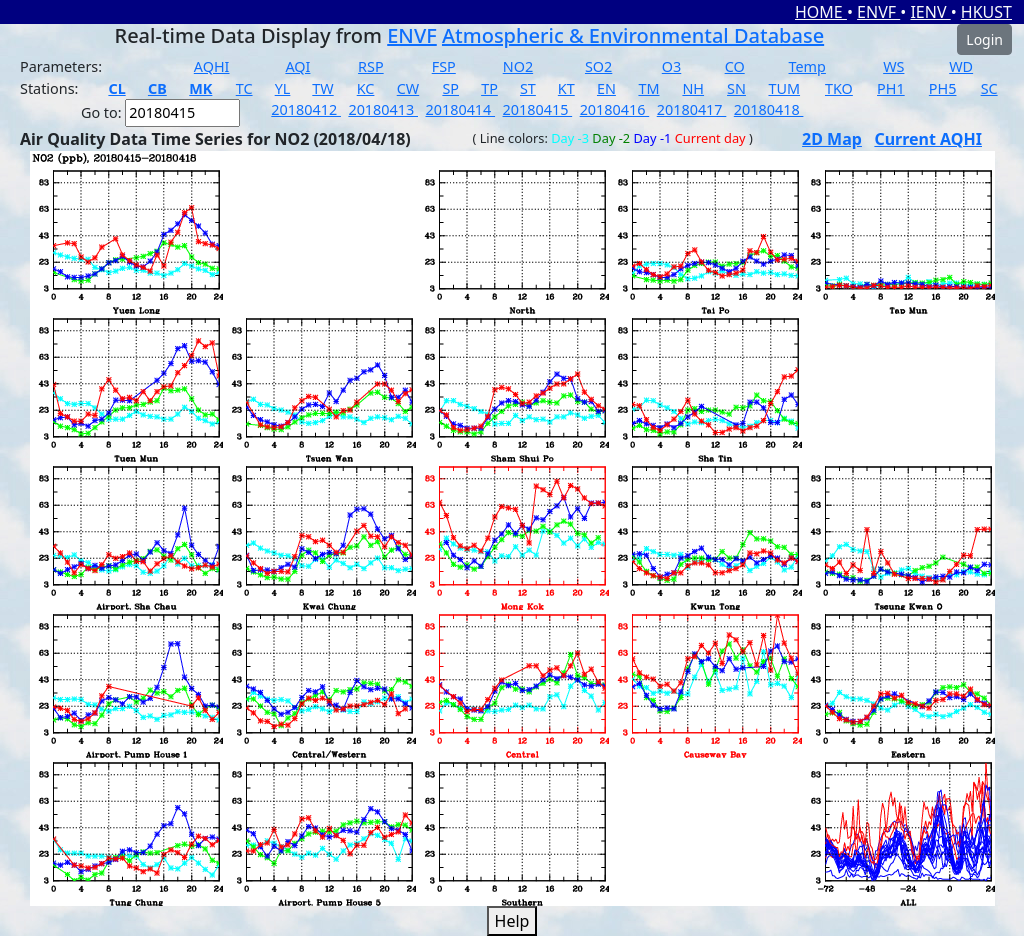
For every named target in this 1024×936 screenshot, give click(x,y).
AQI (297, 66)
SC (989, 88)
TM (648, 88)
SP (450, 88)
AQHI (212, 66)
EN (606, 88)
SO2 (598, 66)
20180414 (460, 109)
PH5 (943, 88)
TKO (839, 88)
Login (984, 39)
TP (489, 88)
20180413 (383, 109)
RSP (371, 66)
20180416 (615, 109)
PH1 (891, 88)
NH (693, 88)
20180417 (692, 109)
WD (961, 66)
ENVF (878, 12)
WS (893, 66)
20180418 (769, 109)
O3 (671, 66)
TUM (784, 88)
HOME (821, 12)
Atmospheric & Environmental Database (633, 35)
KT (566, 88)
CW (408, 88)
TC (244, 88)
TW (322, 88)
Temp (807, 66)
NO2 (518, 66)
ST (528, 88)
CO (735, 66)
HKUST (986, 12)
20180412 (306, 109)
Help (512, 921)
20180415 (538, 109)
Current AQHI (928, 139)
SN (736, 88)
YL (283, 88)
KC (366, 88)
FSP (444, 66)
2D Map (832, 139)
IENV (930, 12)
